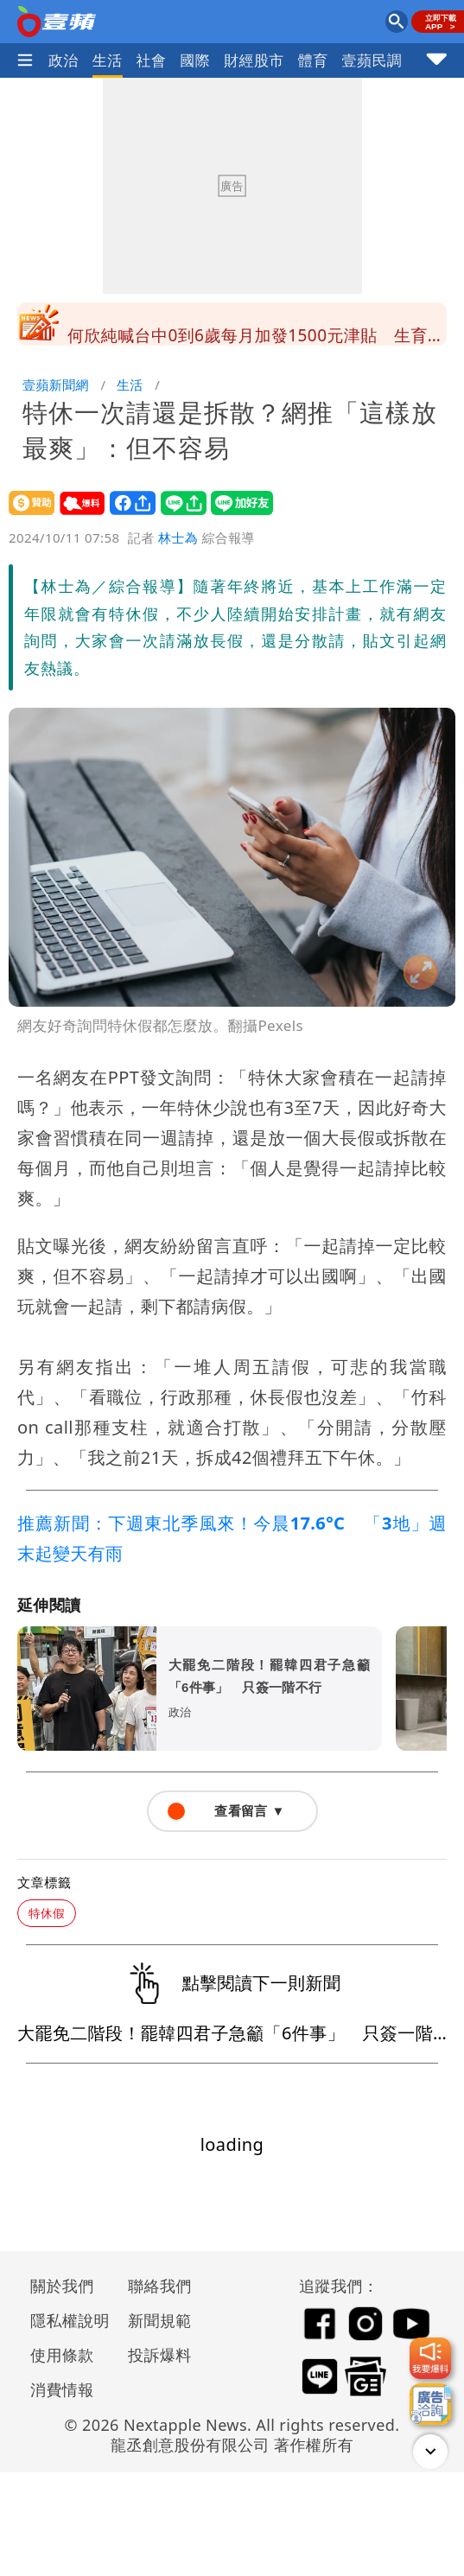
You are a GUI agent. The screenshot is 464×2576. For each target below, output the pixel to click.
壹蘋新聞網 (55, 384)
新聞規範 (160, 2320)
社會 (152, 60)
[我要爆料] (430, 2358)
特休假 (47, 1913)
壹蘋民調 (372, 60)
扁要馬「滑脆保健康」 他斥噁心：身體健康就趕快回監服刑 (251, 329)
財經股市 (254, 60)
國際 (195, 60)
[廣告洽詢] (430, 2404)
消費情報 (62, 2389)
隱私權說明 (64, 2320)
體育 (313, 60)
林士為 (178, 537)
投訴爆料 (160, 2354)
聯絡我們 (160, 2285)
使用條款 (62, 2354)
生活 (107, 60)
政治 (63, 60)
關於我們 (62, 2285)
